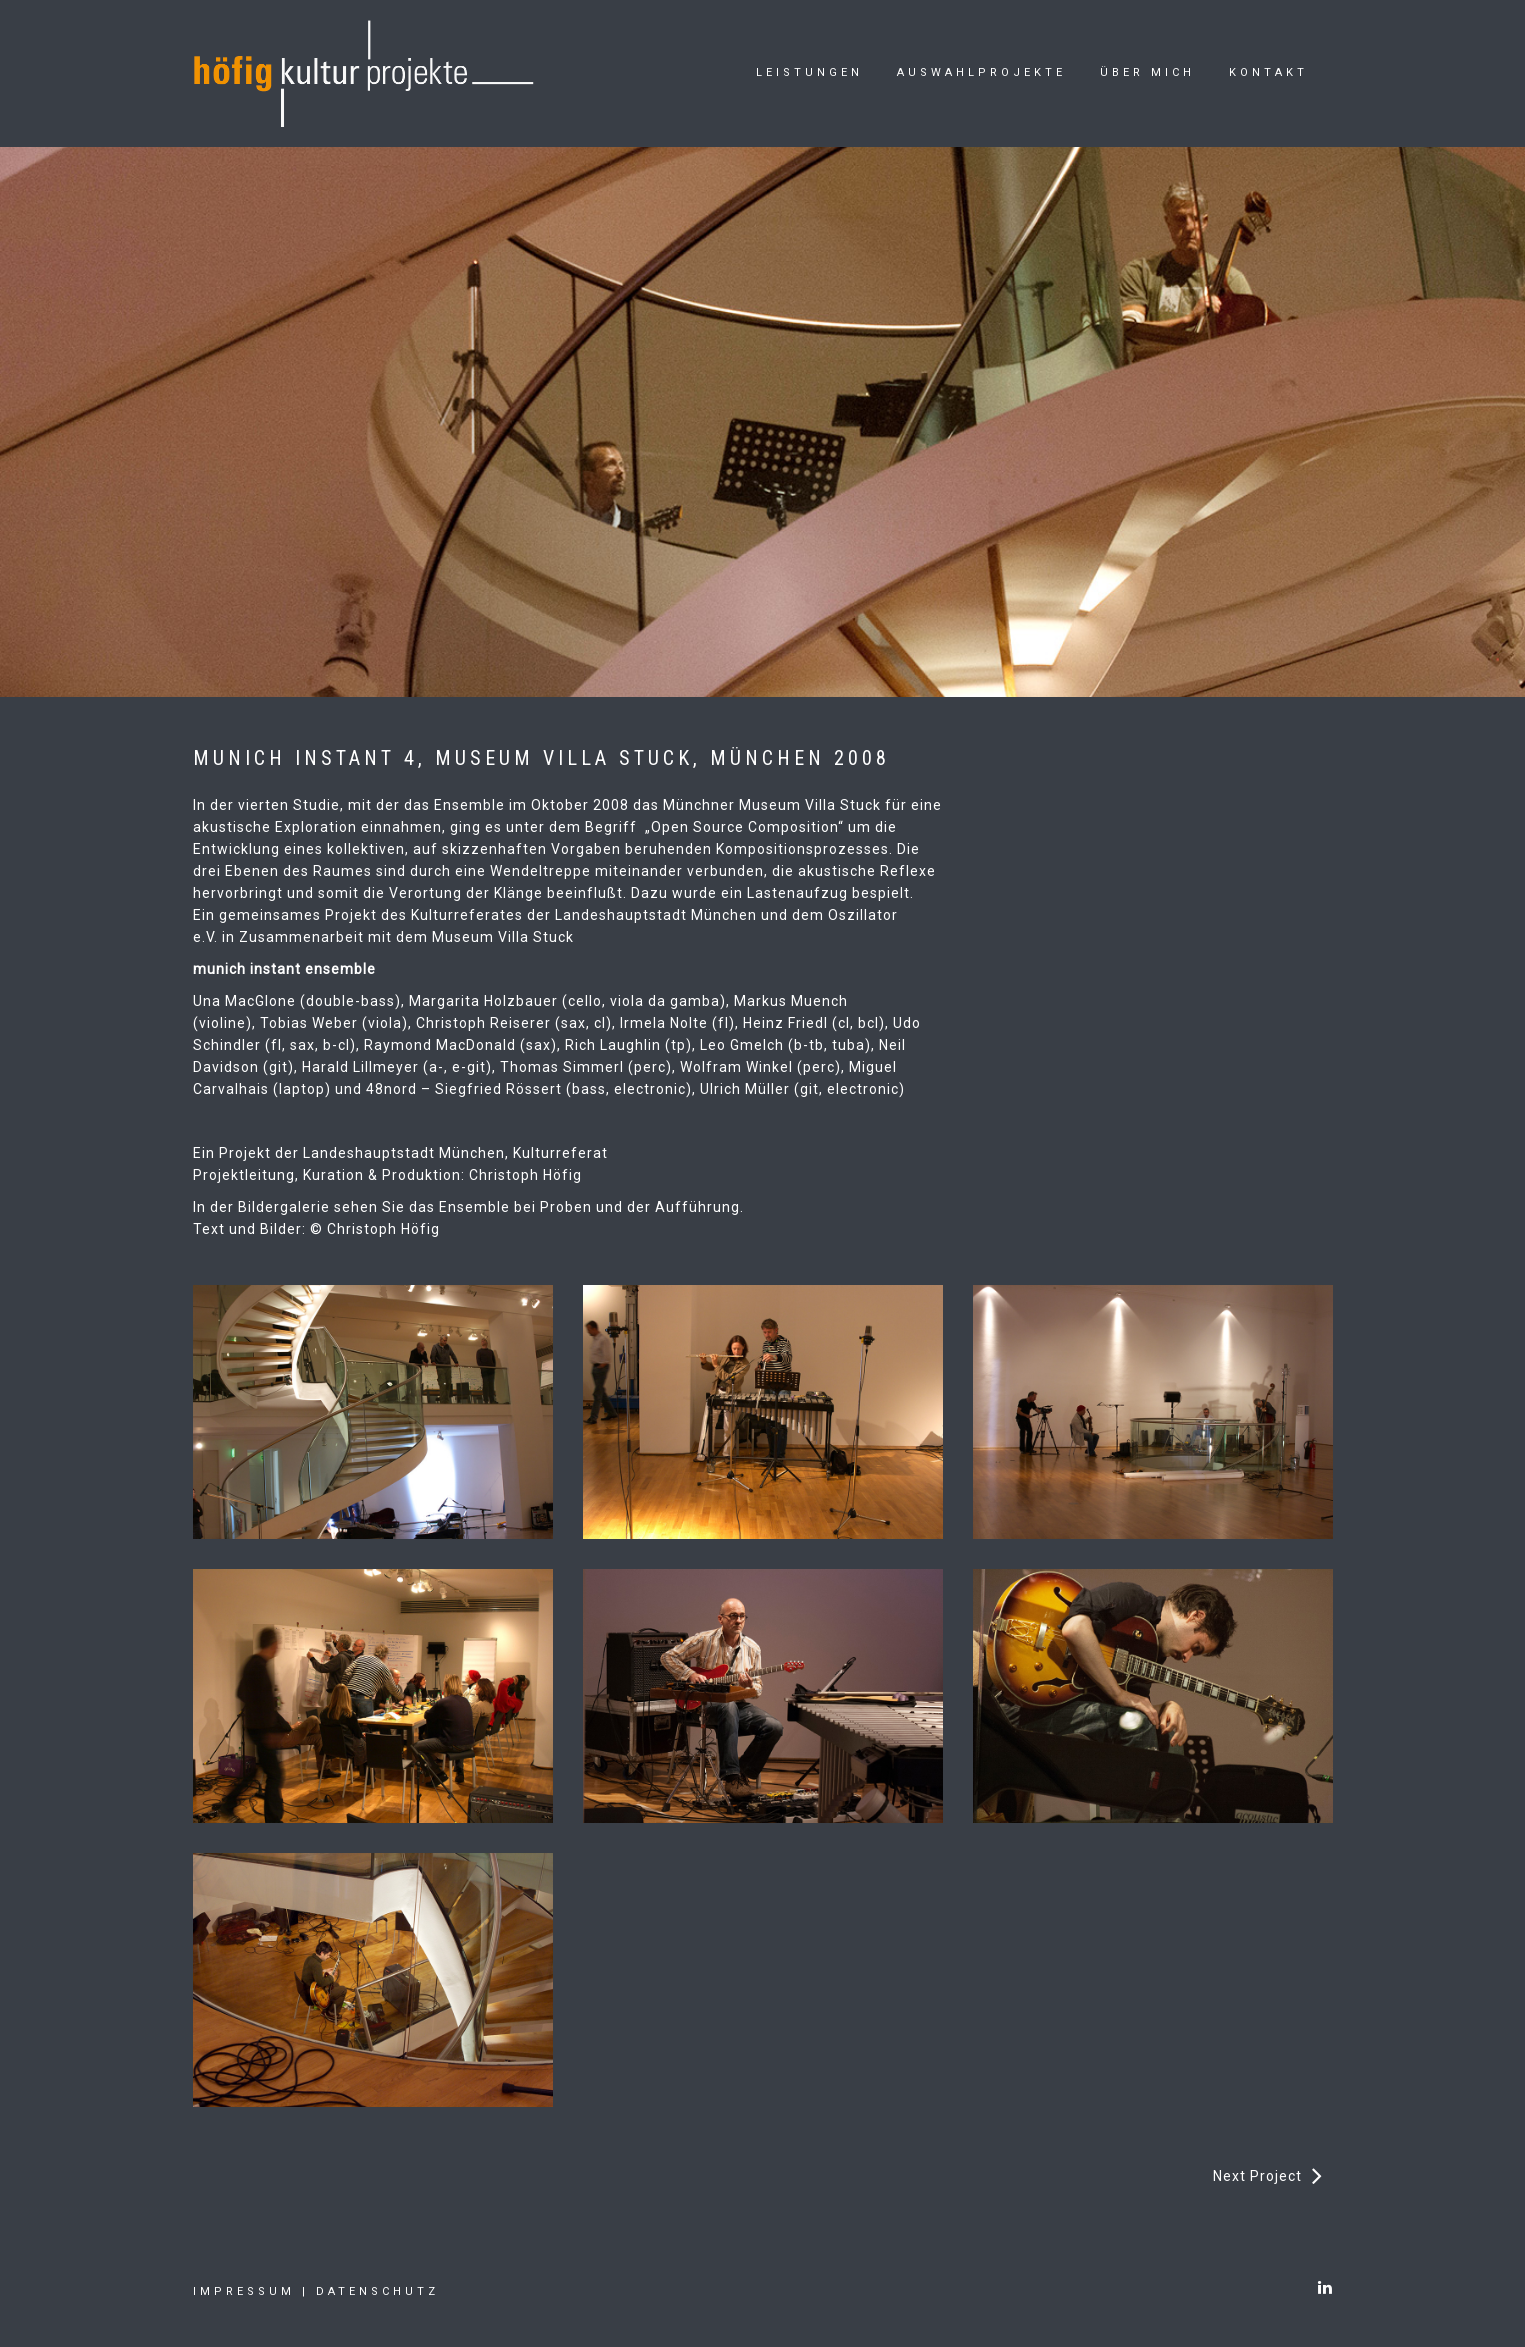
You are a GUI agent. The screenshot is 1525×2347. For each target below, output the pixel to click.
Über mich (1147, 72)
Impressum (244, 2291)
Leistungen (809, 72)
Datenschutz (377, 2291)
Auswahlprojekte (981, 72)
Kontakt (1268, 72)
